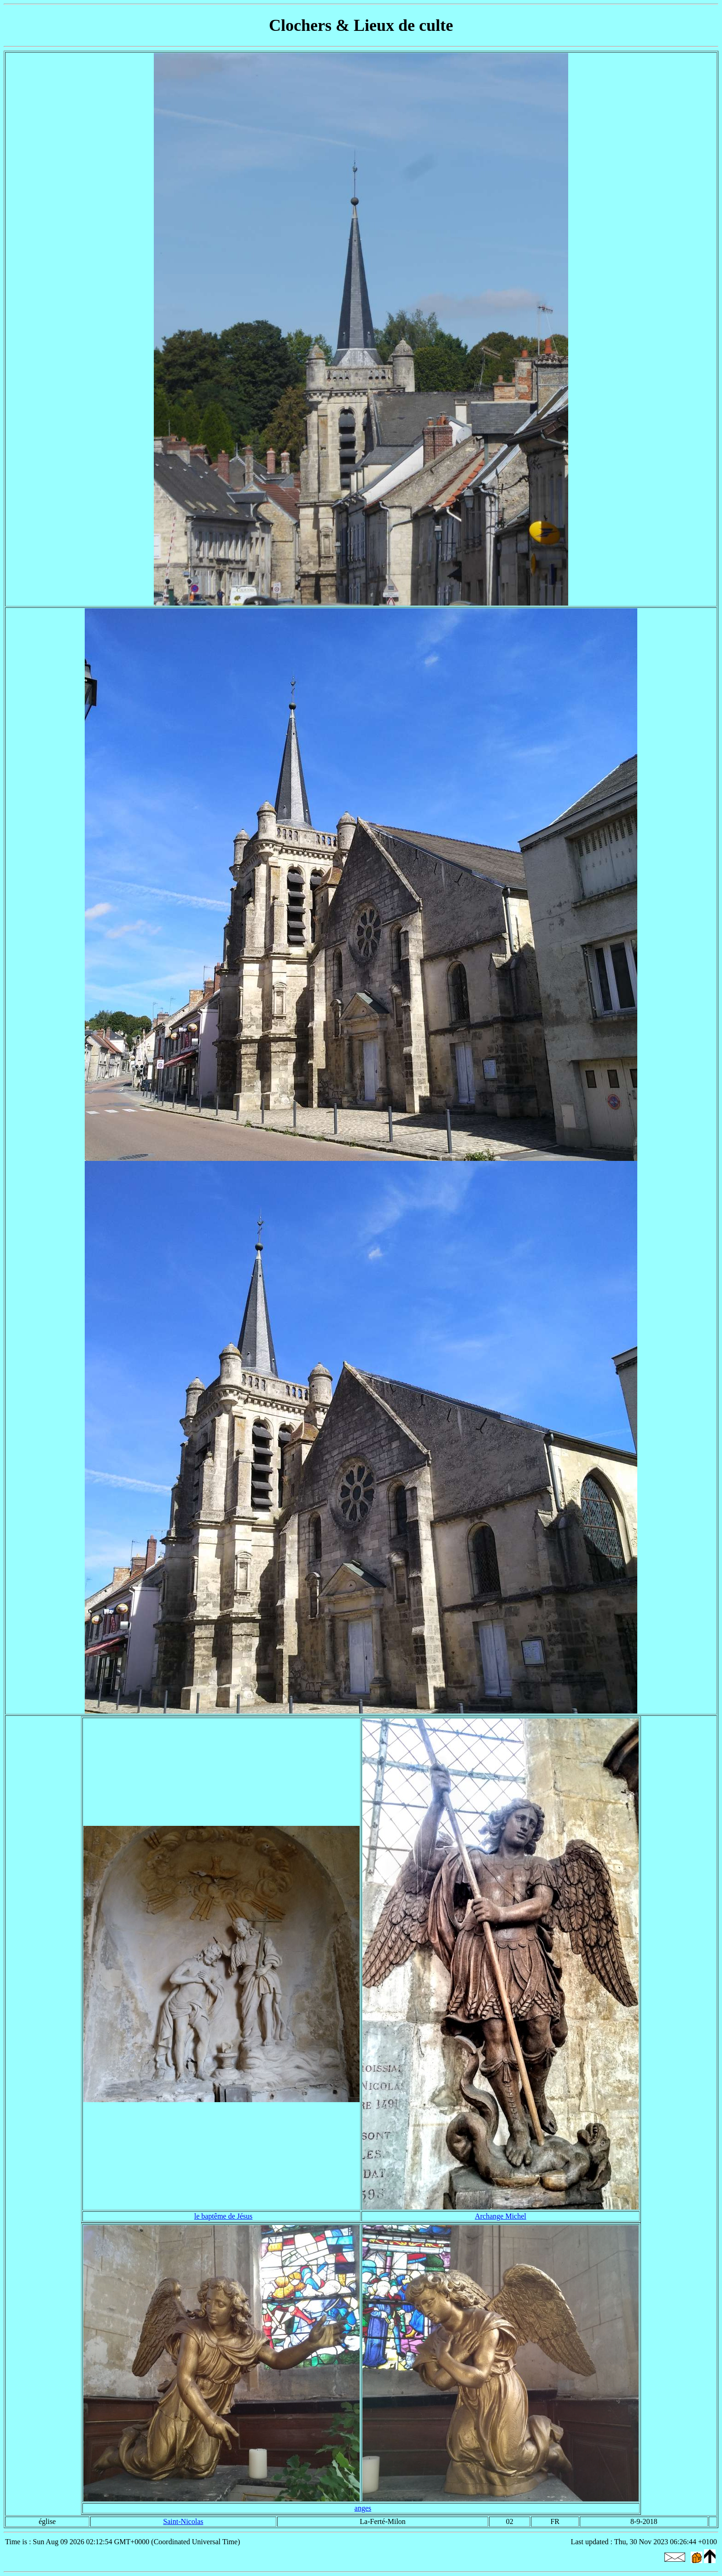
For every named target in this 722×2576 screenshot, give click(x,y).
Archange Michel (500, 2216)
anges (363, 2508)
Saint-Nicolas (183, 2521)
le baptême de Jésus (223, 2216)
